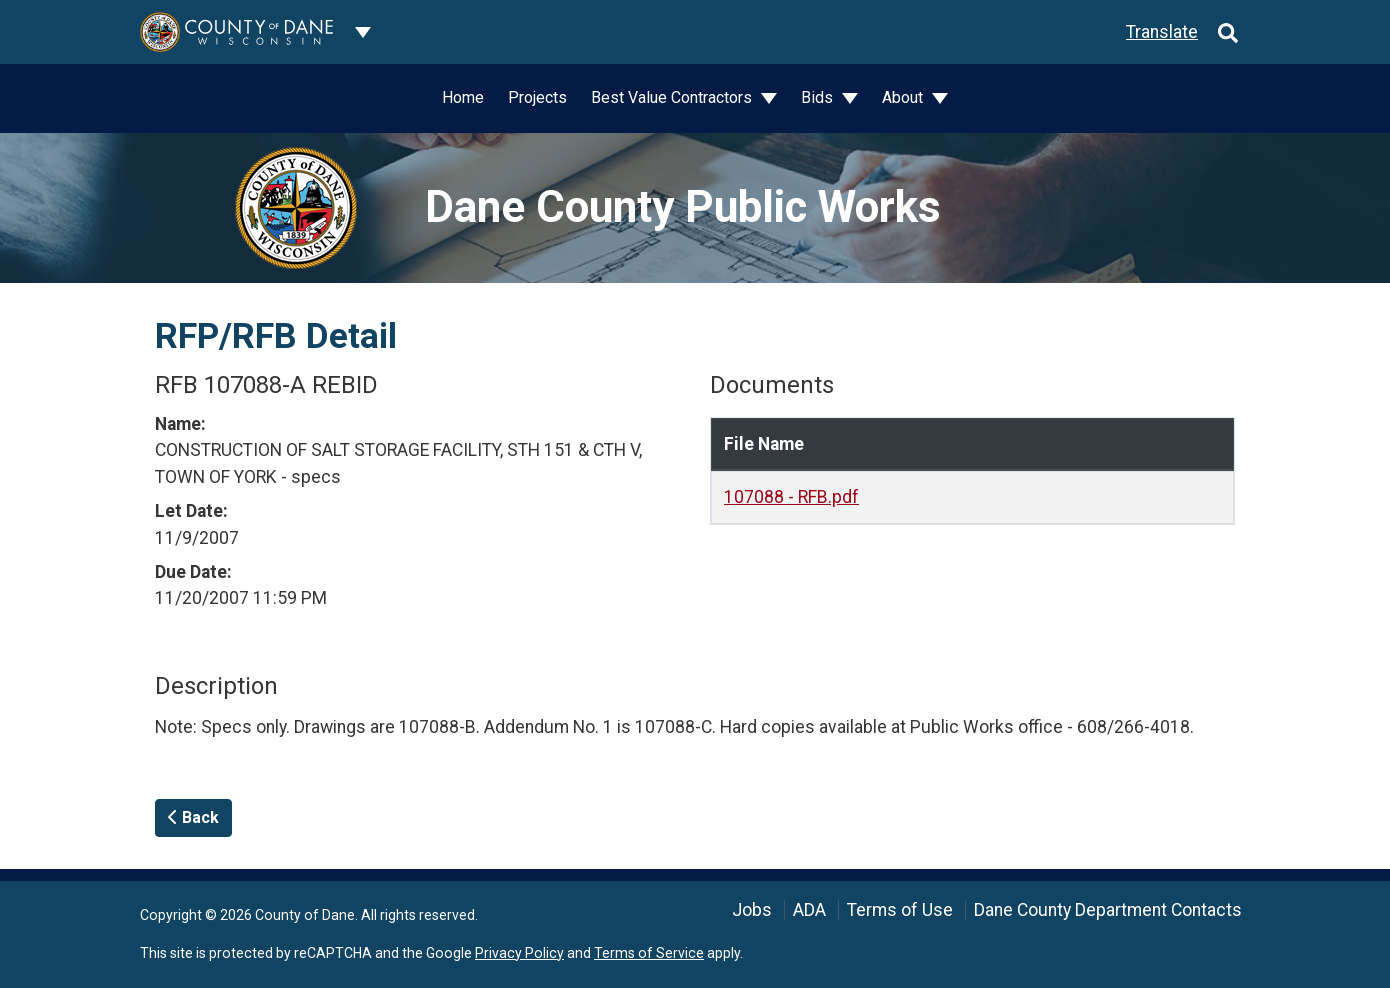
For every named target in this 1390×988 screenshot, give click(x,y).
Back (193, 817)
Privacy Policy (519, 953)
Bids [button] (819, 97)
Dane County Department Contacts (1108, 910)
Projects (537, 97)
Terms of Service (649, 953)
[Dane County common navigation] (363, 32)
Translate (1162, 32)
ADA (809, 910)
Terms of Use (900, 910)
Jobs (752, 910)
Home (463, 97)
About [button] (904, 97)
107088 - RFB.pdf (791, 497)
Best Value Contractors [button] (673, 97)
